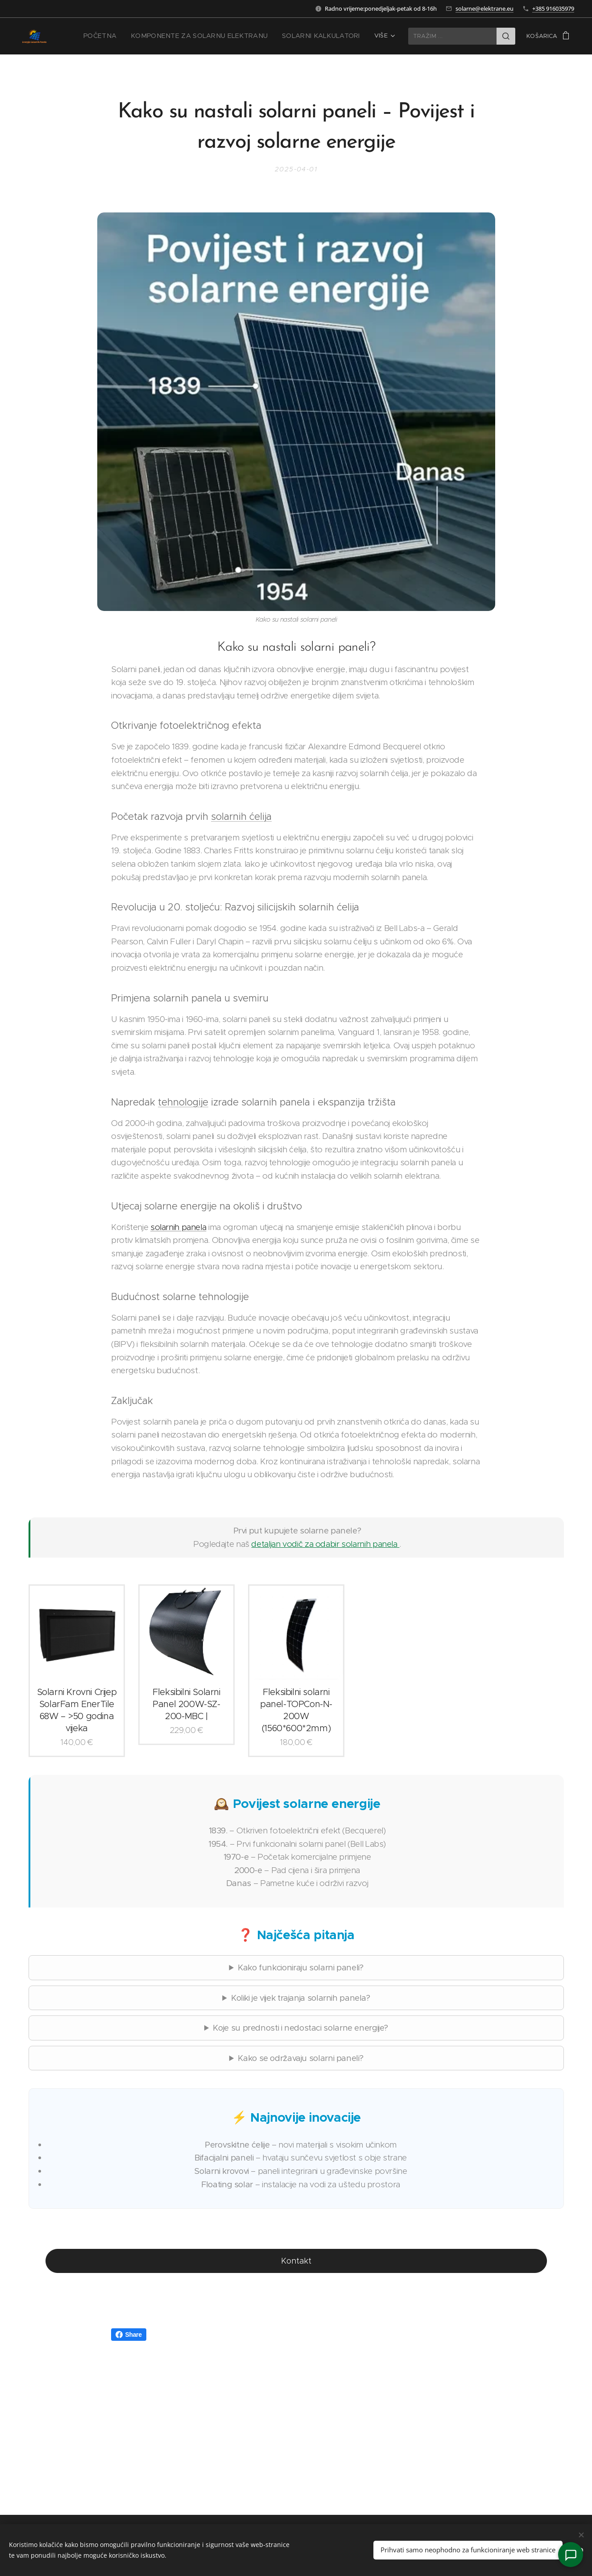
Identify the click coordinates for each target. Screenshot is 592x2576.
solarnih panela (178, 1227)
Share (129, 2334)
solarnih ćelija (241, 816)
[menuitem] (126, 36)
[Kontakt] (570, 2554)
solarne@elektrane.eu (484, 8)
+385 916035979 (553, 8)
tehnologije (183, 1102)
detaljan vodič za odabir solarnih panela (325, 1544)
